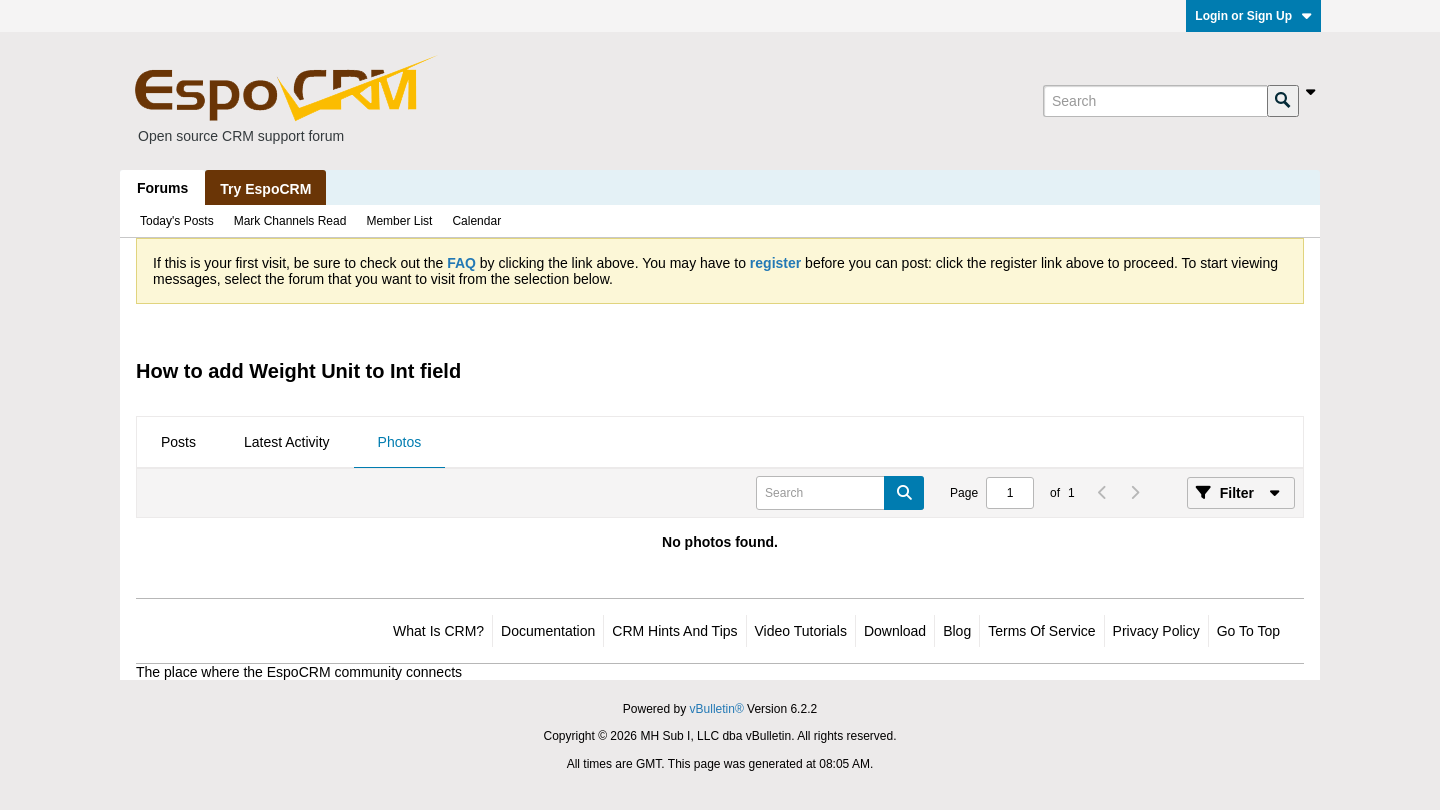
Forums (162, 188)
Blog (957, 631)
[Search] (1155, 101)
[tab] (178, 443)
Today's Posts (177, 221)
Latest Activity (287, 442)
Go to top (1248, 631)
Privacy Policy (1156, 631)
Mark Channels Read (290, 221)
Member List (399, 221)
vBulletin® (717, 709)
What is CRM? (438, 631)
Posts (178, 442)
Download (895, 631)
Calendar (476, 221)
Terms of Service (1041, 631)
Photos (400, 442)
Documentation (548, 631)
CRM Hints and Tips (674, 631)
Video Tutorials (801, 631)
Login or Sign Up (1253, 16)
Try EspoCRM (265, 189)
